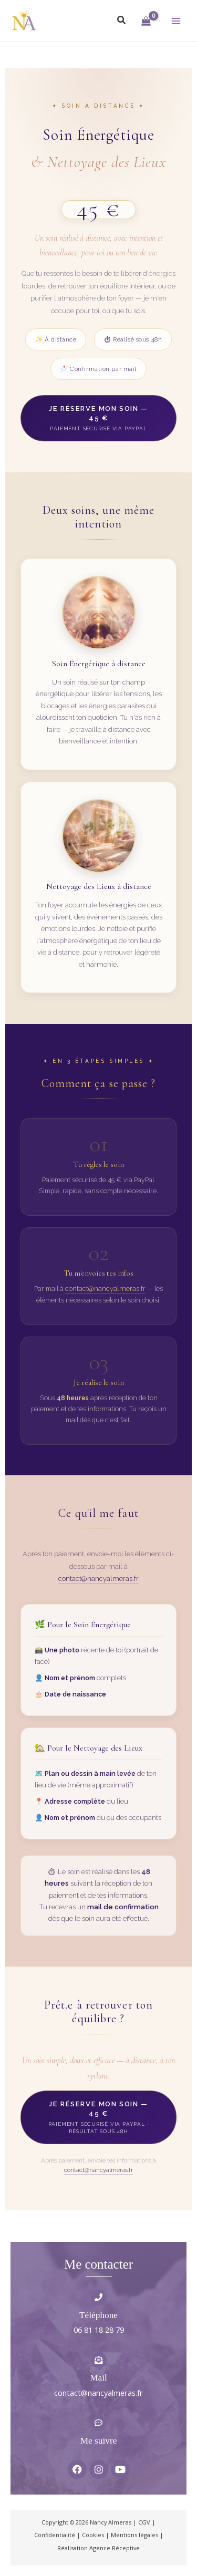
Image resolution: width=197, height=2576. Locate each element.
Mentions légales (134, 2535)
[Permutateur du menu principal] (175, 20)
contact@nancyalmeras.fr (105, 1288)
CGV (144, 2522)
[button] (122, 20)
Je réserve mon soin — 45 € (98, 418)
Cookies (93, 2535)
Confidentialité (54, 2535)
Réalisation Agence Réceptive (98, 2548)
